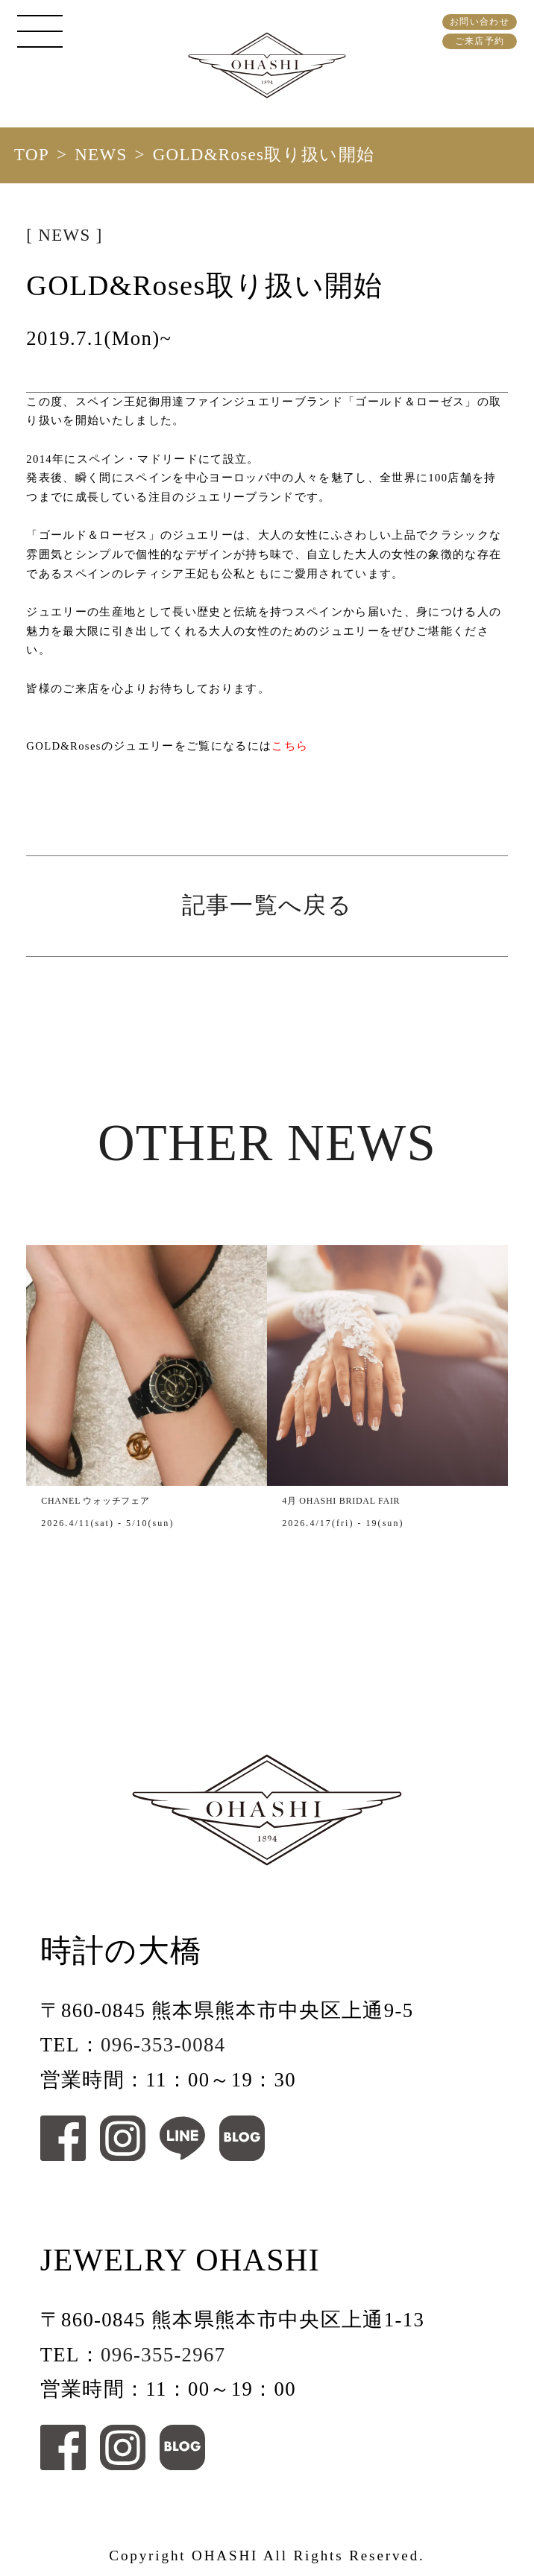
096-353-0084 (163, 2045)
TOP (31, 154)
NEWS (101, 154)
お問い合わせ (479, 21)
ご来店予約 (480, 41)
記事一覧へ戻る (267, 905)
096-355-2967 (163, 2355)
